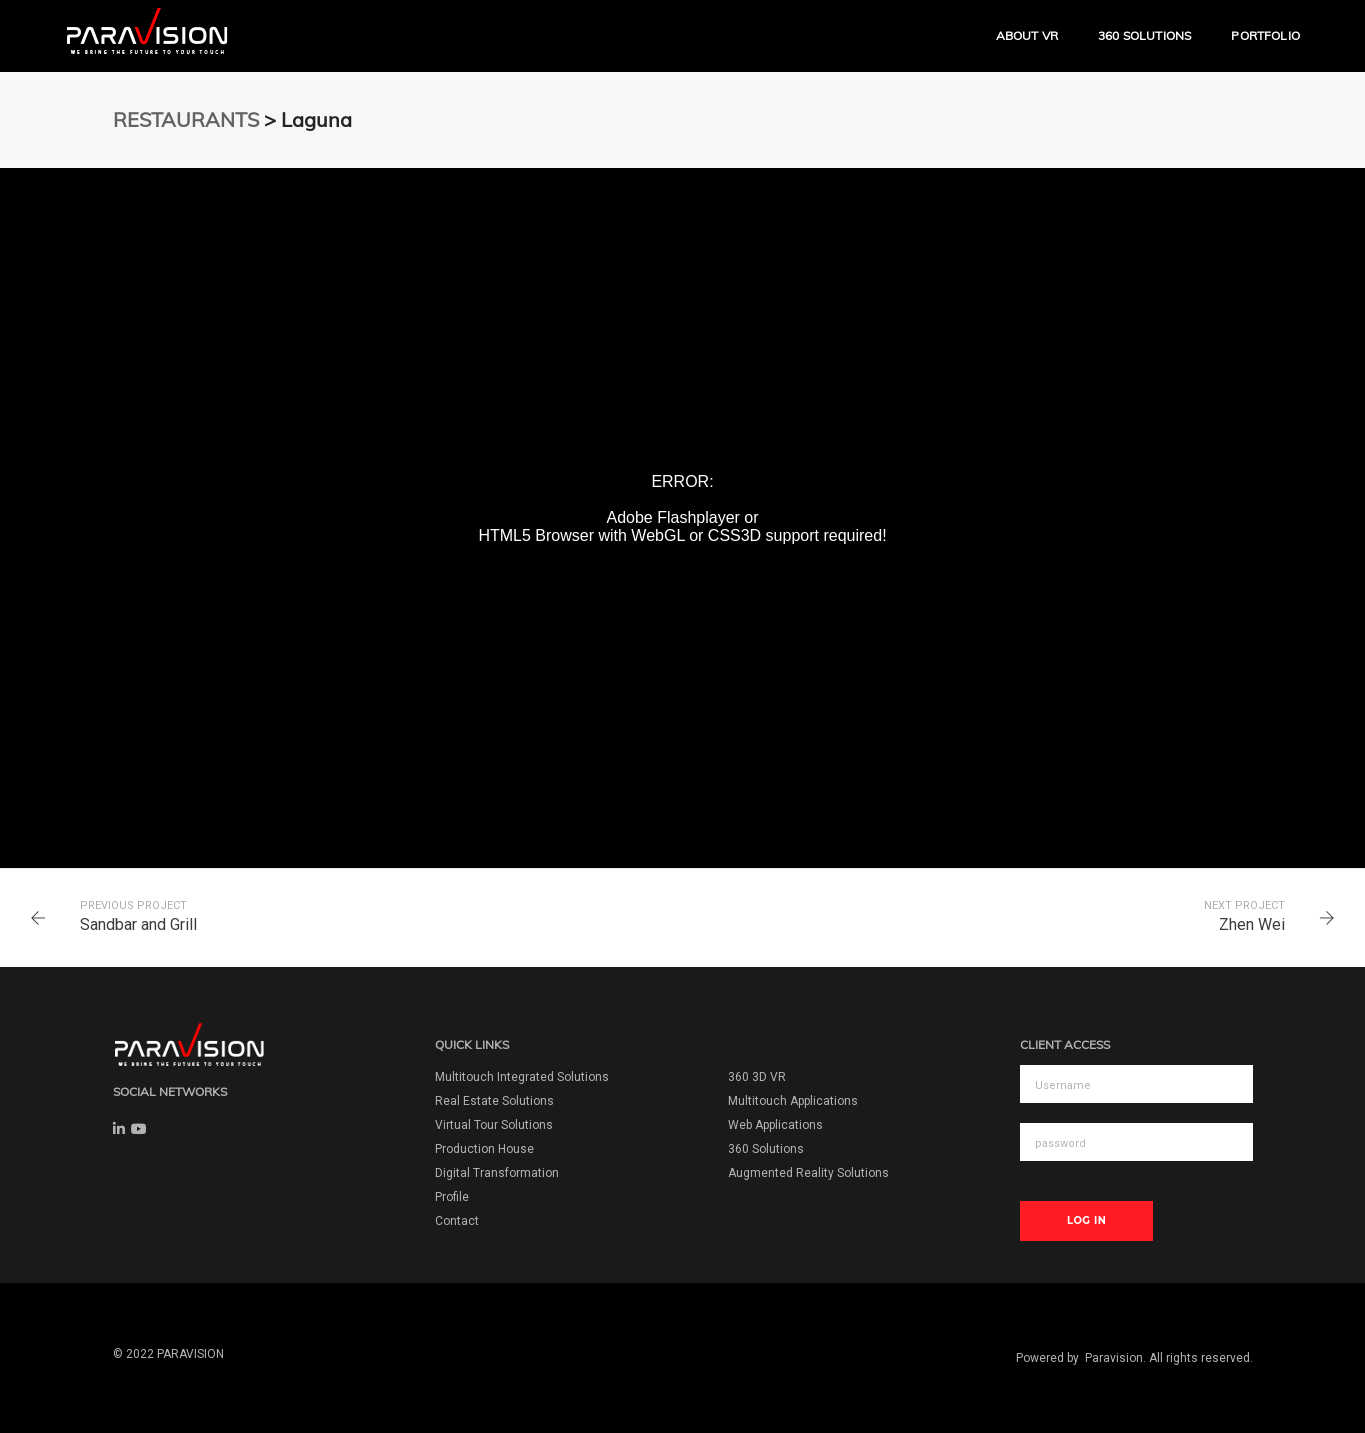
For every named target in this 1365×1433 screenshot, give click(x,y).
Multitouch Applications (793, 1101)
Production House (484, 1149)
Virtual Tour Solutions (494, 1125)
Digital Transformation (497, 1173)
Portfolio (1265, 35)
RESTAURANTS (186, 119)
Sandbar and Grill (138, 924)
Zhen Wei (1252, 924)
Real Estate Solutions (494, 1101)
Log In (1086, 1220)
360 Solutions (1144, 35)
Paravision (1114, 1358)
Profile (452, 1197)
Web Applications (775, 1125)
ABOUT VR (1027, 35)
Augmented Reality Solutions (808, 1173)
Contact (457, 1221)
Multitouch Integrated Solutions (522, 1077)
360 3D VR (757, 1077)
